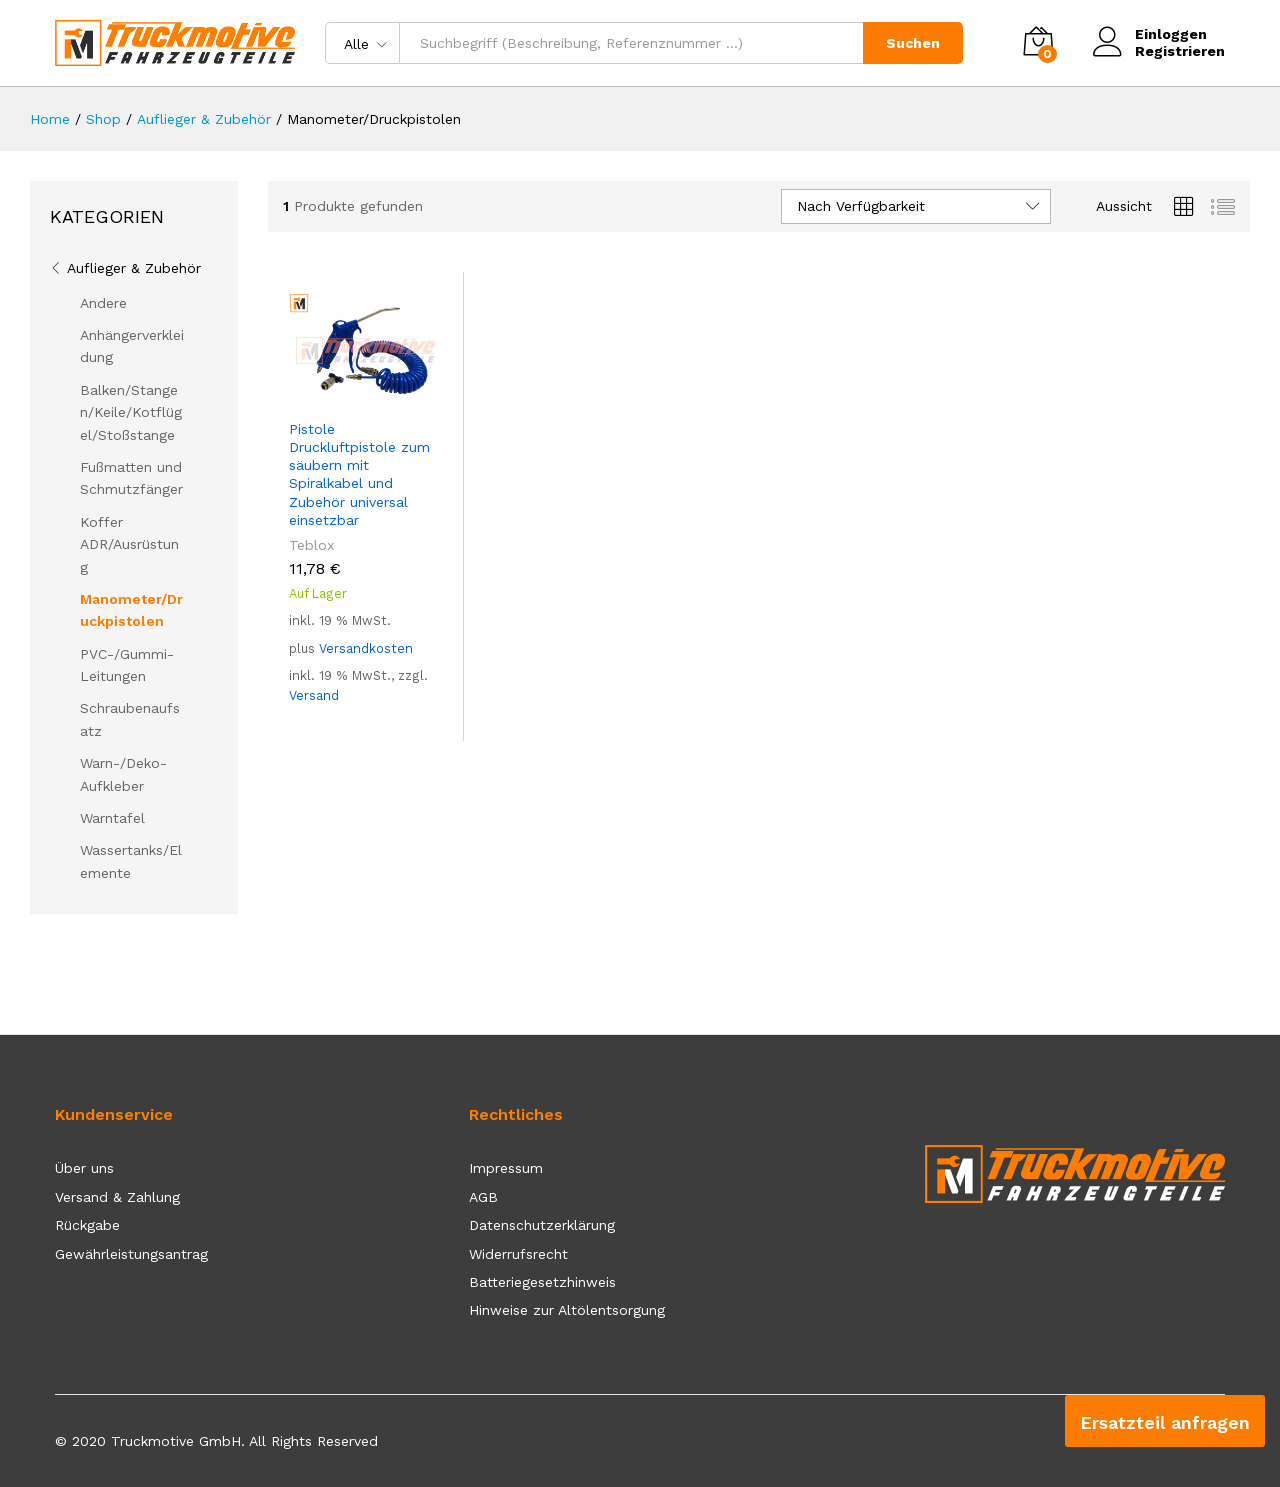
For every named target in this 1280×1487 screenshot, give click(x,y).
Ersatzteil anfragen (1165, 1422)
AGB (483, 1197)
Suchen (913, 43)
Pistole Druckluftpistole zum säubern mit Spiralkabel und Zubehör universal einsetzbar (359, 474)
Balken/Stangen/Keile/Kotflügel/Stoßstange (131, 412)
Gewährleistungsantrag (131, 1254)
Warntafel (112, 818)
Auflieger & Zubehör (134, 268)
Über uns (84, 1168)
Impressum (506, 1168)
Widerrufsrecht (518, 1254)
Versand (314, 695)
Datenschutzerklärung (542, 1225)
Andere (103, 303)
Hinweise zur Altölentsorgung (567, 1310)
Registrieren (1180, 51)
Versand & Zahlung (117, 1197)
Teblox (311, 545)
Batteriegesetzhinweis (542, 1282)
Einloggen (1150, 34)
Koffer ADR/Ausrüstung (129, 544)
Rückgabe (87, 1225)
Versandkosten (366, 648)
